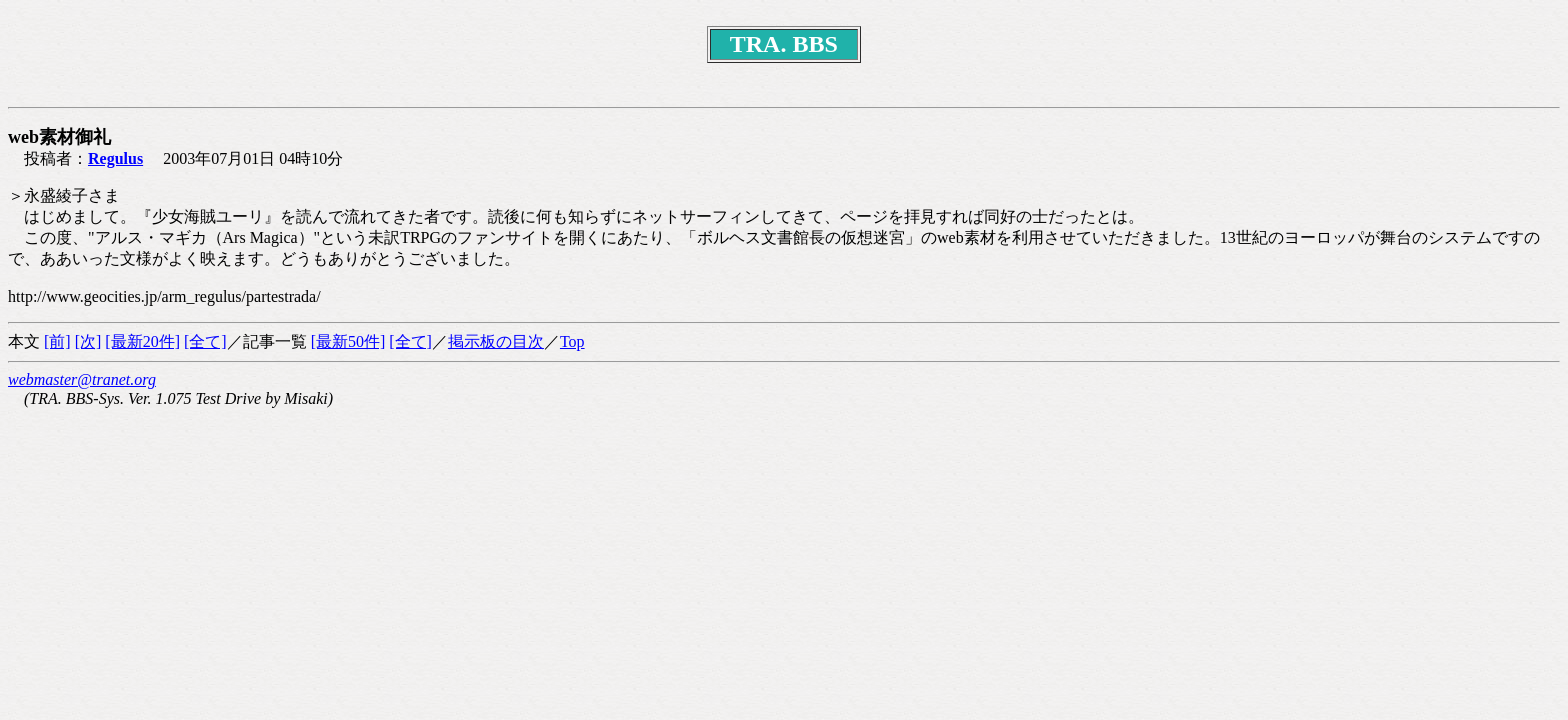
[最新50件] (348, 341)
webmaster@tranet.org (82, 379)
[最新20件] (142, 341)
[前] (57, 341)
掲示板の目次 (496, 341)
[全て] (205, 341)
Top (572, 341)
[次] (88, 341)
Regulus (115, 158)
